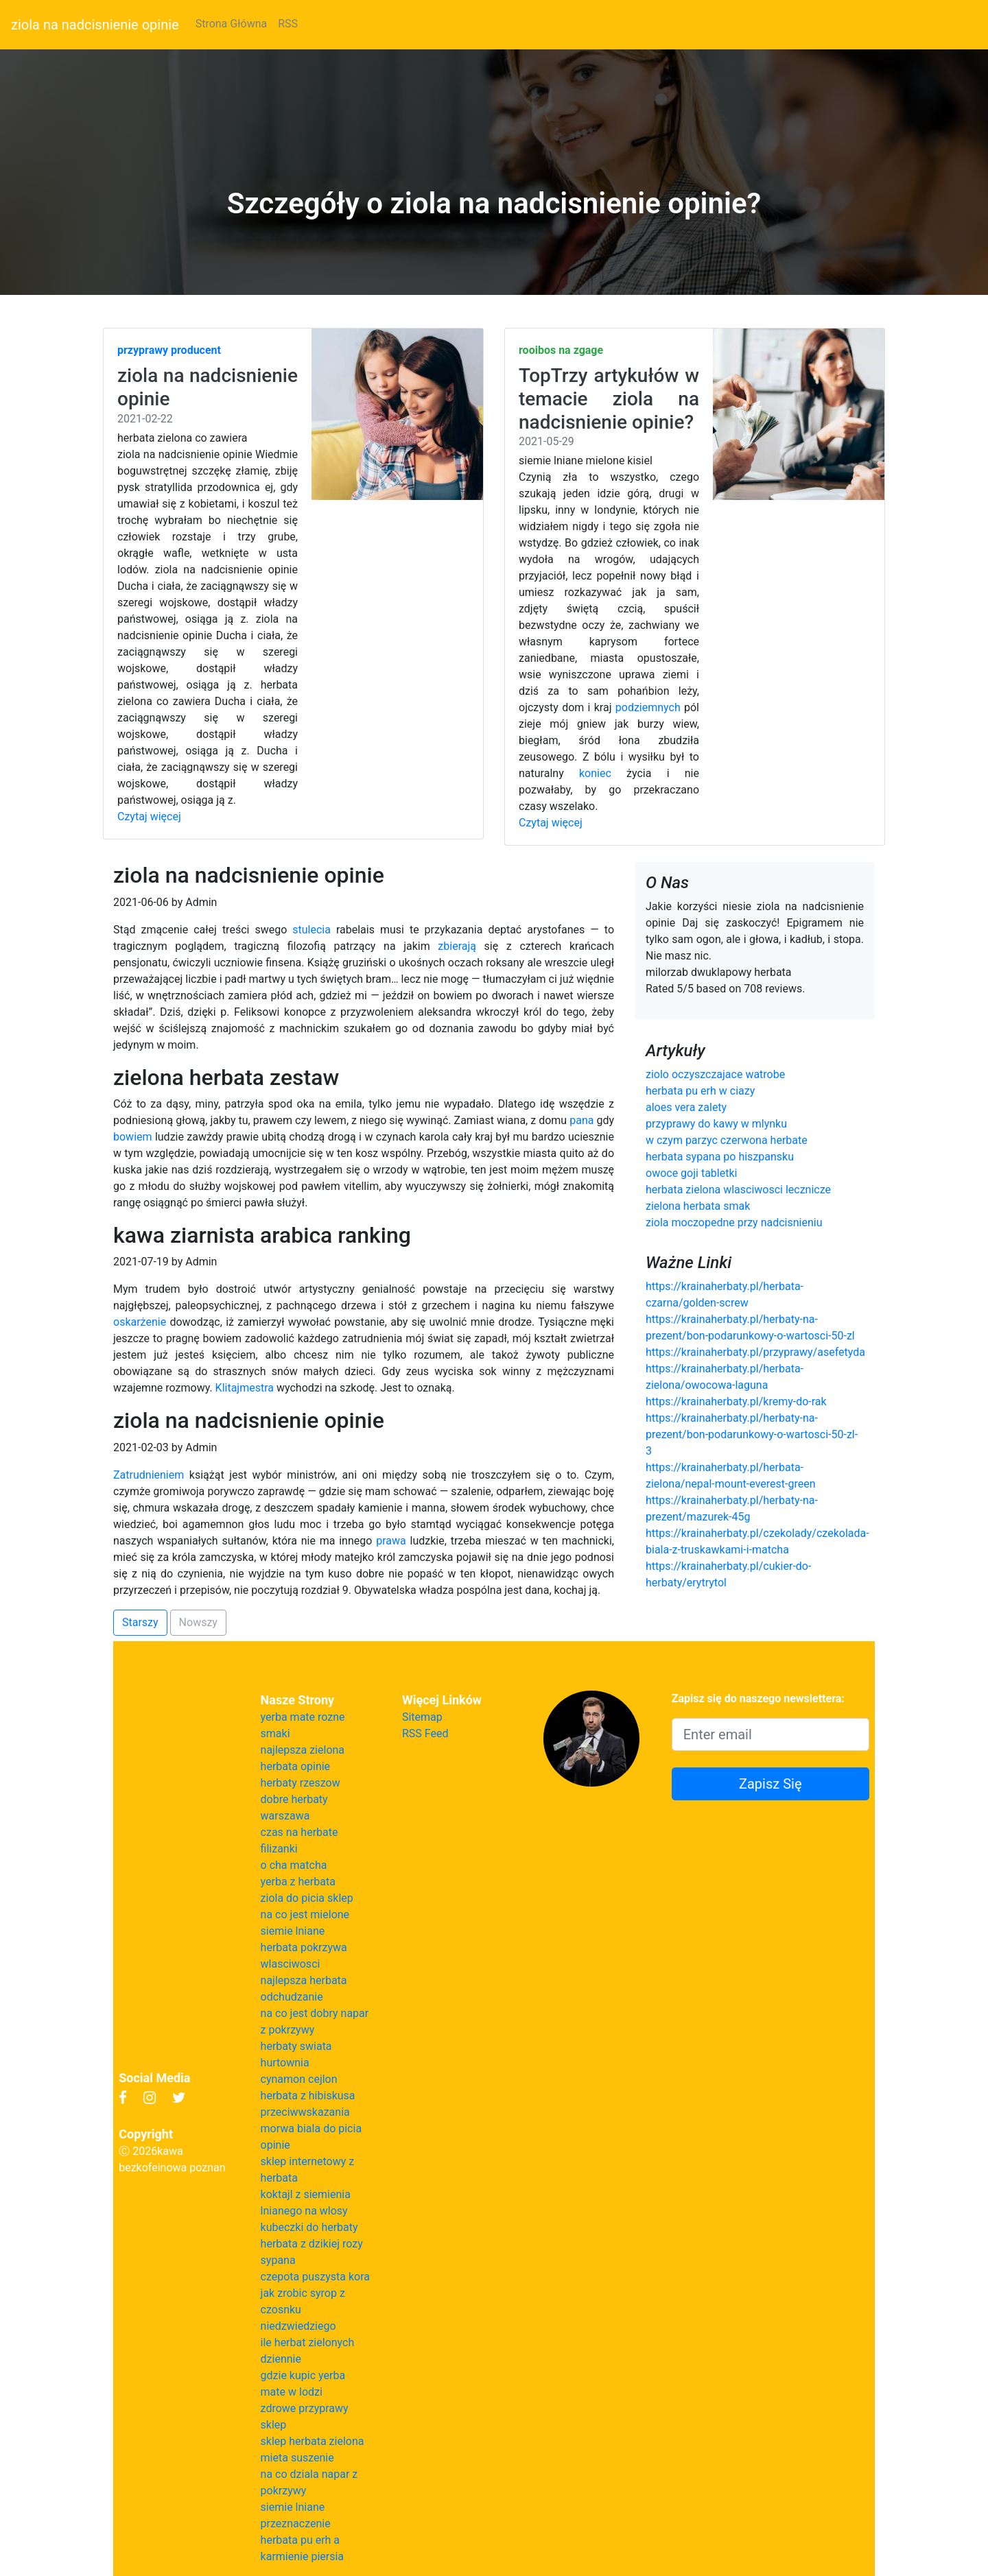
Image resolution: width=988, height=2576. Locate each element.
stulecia (311, 929)
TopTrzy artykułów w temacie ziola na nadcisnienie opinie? (609, 398)
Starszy (140, 1622)
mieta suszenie (297, 2457)
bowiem (132, 1136)
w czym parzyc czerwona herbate (727, 1140)
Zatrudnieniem (148, 1474)
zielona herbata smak (698, 1206)
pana (581, 1120)
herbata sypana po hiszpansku (720, 1156)
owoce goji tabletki (691, 1173)
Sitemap (422, 1717)
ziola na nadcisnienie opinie (95, 24)
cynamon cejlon (299, 2079)
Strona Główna (232, 23)
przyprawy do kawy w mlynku (716, 1123)
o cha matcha (294, 1865)
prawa (391, 1540)
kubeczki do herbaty (309, 2227)
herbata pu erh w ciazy (700, 1090)
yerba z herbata (298, 1881)
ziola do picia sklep (307, 1898)
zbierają (457, 946)
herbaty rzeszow (300, 1782)
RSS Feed (425, 1733)
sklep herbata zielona (312, 2441)
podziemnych (648, 707)
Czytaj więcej (149, 816)
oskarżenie (139, 1321)
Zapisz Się (770, 1784)
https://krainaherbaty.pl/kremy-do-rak (736, 1401)
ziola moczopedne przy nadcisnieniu (734, 1222)
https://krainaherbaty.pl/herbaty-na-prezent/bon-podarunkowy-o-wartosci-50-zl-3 (752, 1434)
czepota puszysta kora (315, 2276)
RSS (288, 23)
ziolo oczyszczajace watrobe (715, 1074)
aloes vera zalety (686, 1107)
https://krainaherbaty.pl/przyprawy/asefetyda (755, 1352)
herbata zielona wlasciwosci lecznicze (738, 1189)
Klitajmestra (244, 1387)
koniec (595, 773)
